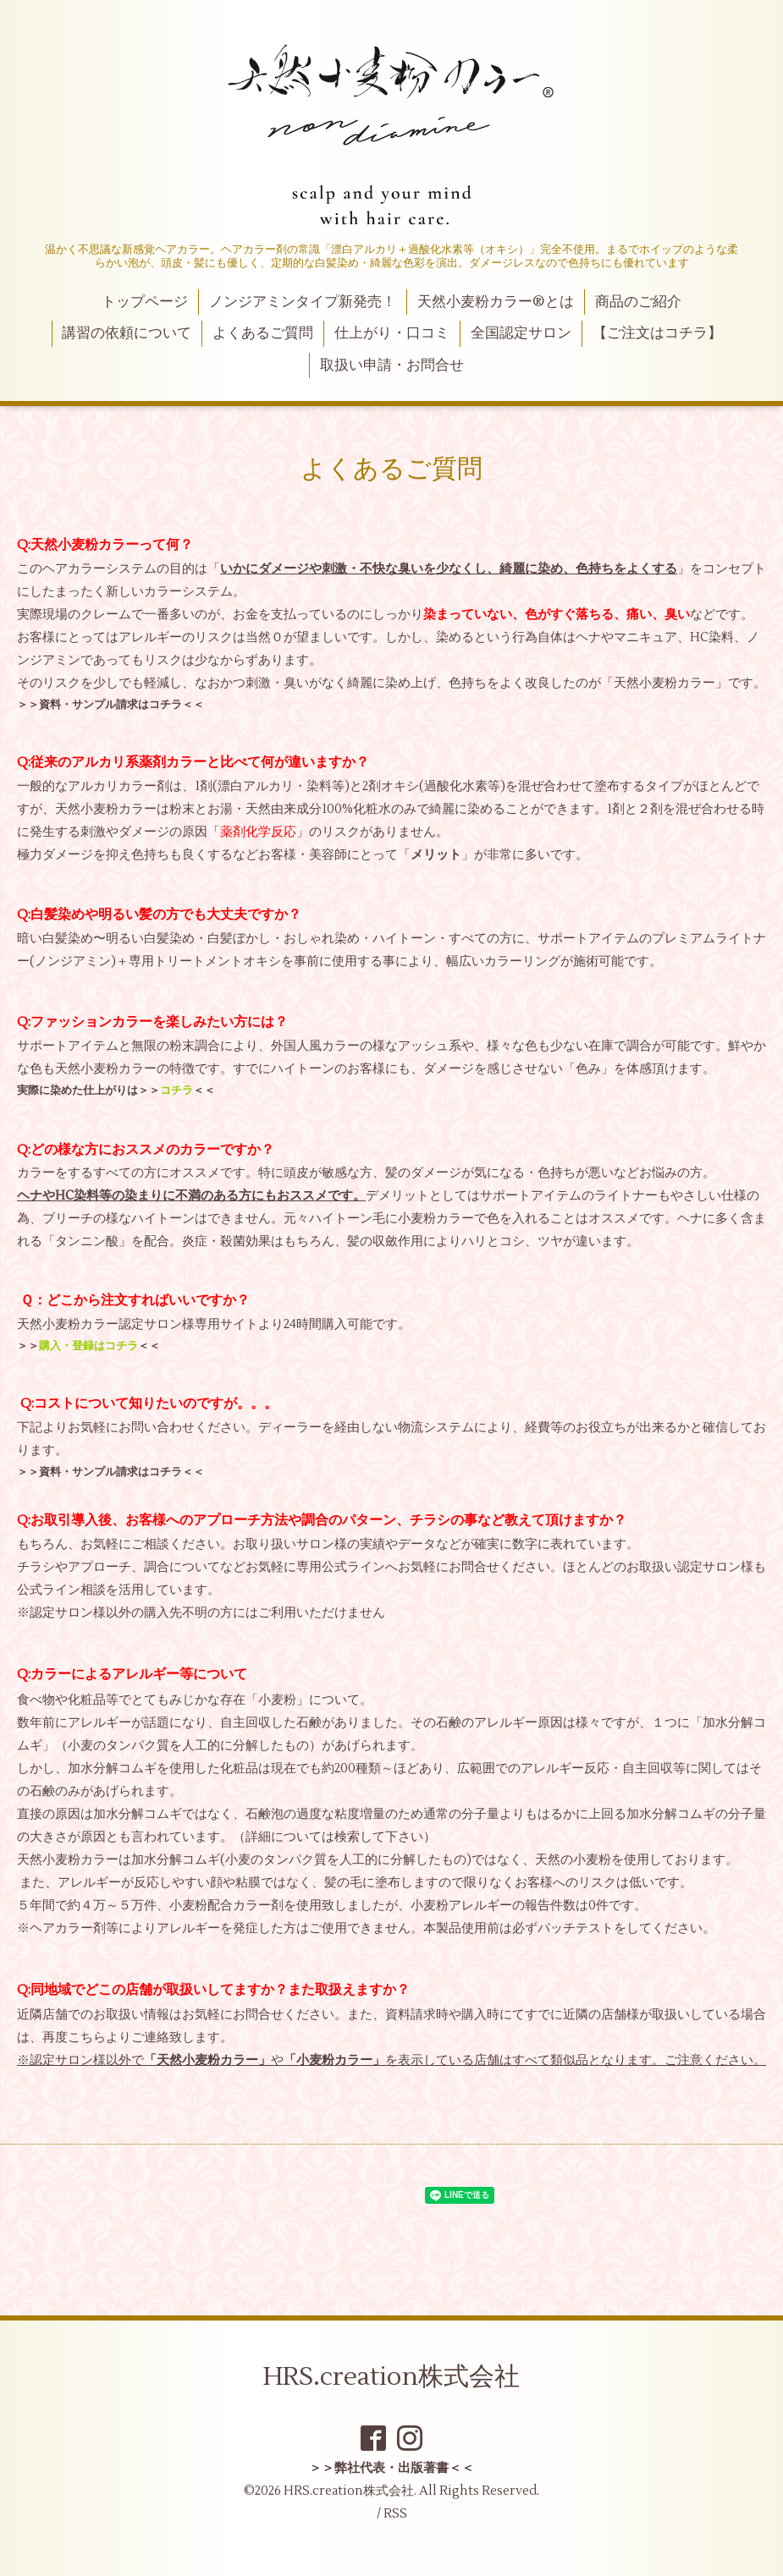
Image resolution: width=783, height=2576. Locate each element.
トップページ (145, 302)
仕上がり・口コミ (391, 333)
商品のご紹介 (638, 302)
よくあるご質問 (262, 333)
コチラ (176, 1090)
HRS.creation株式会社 (391, 2376)
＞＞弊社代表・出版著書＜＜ (391, 2468)
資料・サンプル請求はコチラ (110, 704)
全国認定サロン (521, 333)
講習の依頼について (126, 333)
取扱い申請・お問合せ (392, 365)
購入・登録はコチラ (88, 1345)
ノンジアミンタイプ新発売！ (302, 302)
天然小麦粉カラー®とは (495, 302)
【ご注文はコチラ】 (657, 333)
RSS (395, 2514)
